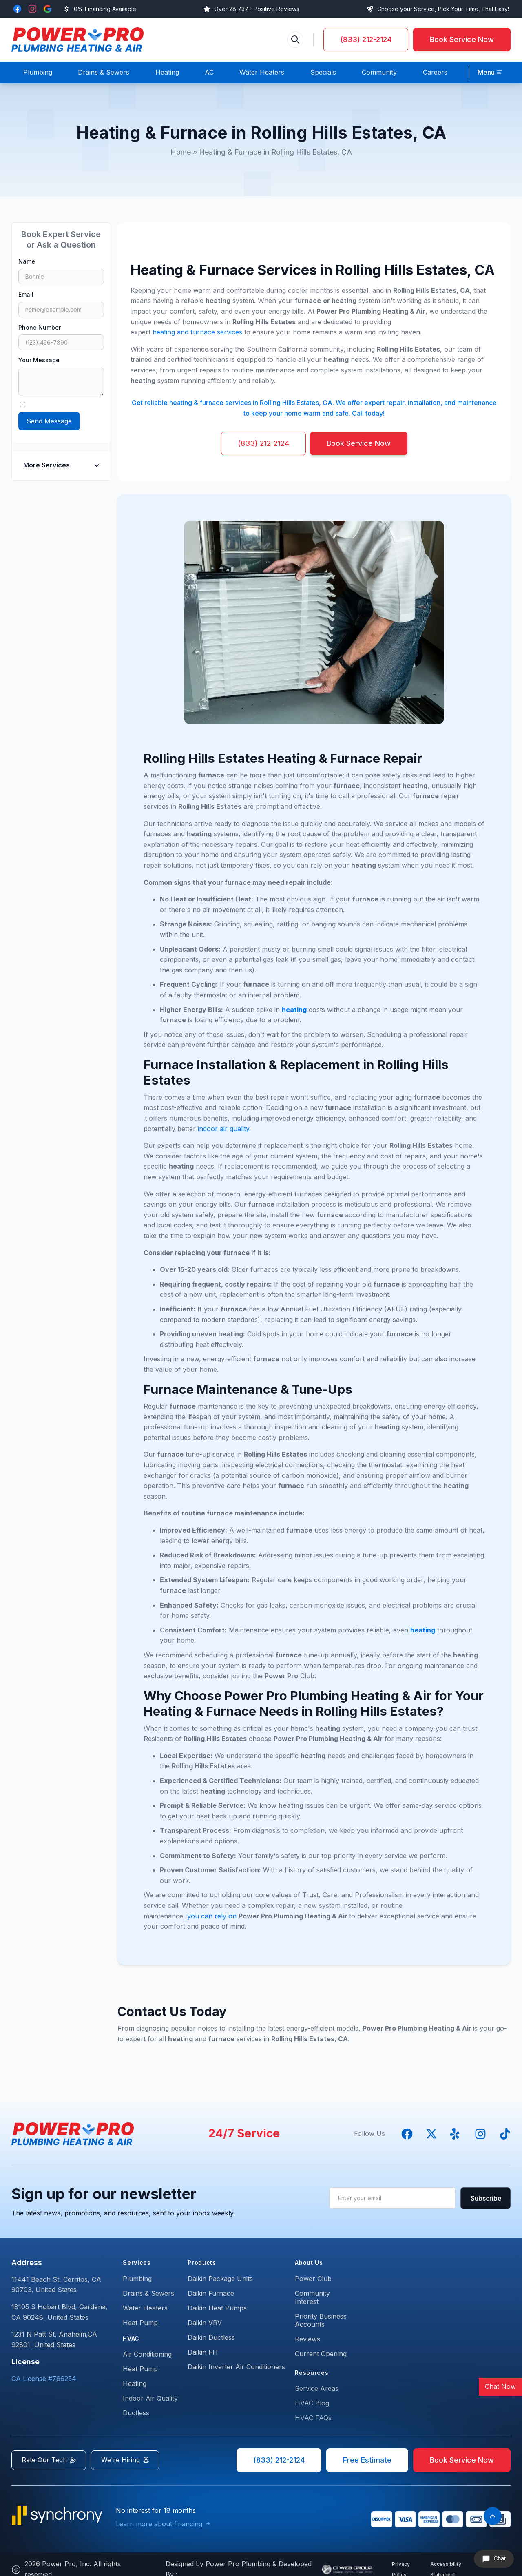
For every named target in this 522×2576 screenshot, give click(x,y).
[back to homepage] (77, 39)
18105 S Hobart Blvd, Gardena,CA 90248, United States (59, 2312)
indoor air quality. (224, 1129)
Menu (486, 72)
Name (26, 261)
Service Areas (316, 2388)
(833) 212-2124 (366, 39)
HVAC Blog (312, 2403)
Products (202, 2262)
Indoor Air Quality (150, 2398)
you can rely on (212, 1916)
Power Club (313, 2279)
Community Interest (312, 2297)
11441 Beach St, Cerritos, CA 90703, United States (56, 2284)
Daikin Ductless (211, 2337)
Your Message (39, 360)
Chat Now (500, 2386)
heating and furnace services (197, 332)
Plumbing (137, 2279)
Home (180, 152)
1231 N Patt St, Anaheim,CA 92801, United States (54, 2339)
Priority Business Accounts (321, 2320)
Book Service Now (462, 39)
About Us (309, 2262)
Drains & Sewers (148, 2293)
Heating (134, 2383)
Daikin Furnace (211, 2293)
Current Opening (321, 2354)
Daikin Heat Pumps (217, 2308)
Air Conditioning (147, 2354)
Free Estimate (367, 2460)
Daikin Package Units (220, 2279)
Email (25, 294)
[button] (490, 72)
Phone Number (39, 327)
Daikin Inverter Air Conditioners (236, 2367)
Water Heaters (145, 2308)
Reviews (307, 2339)
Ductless (136, 2413)
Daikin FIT (203, 2352)
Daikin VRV (205, 2323)
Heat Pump (140, 2323)
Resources (311, 2372)
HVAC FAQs (313, 2418)
